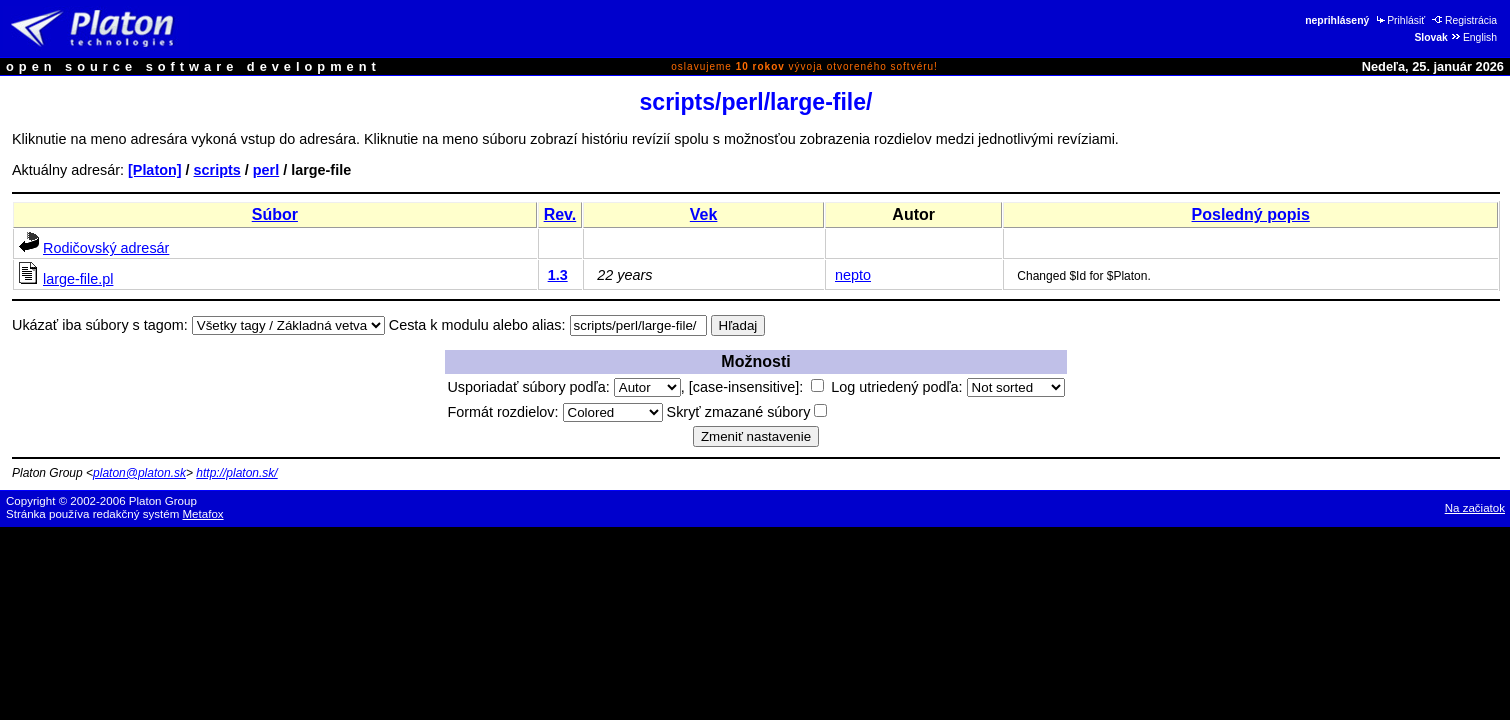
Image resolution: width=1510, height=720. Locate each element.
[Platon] (155, 170)
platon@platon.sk (139, 473)
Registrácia (1464, 20)
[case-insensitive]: (756, 387)
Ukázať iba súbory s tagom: (100, 325)
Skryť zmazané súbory (747, 412)
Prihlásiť (1399, 20)
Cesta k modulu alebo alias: (477, 325)
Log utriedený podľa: (947, 387)
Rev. (560, 214)
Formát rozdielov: (554, 412)
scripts (217, 170)
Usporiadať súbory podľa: (563, 387)
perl (266, 170)
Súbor (275, 214)
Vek (704, 214)
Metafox (203, 514)
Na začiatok (1475, 508)
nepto (853, 275)
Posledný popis (1251, 214)
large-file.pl (78, 279)
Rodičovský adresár (106, 248)
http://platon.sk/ (236, 473)
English (1473, 37)
